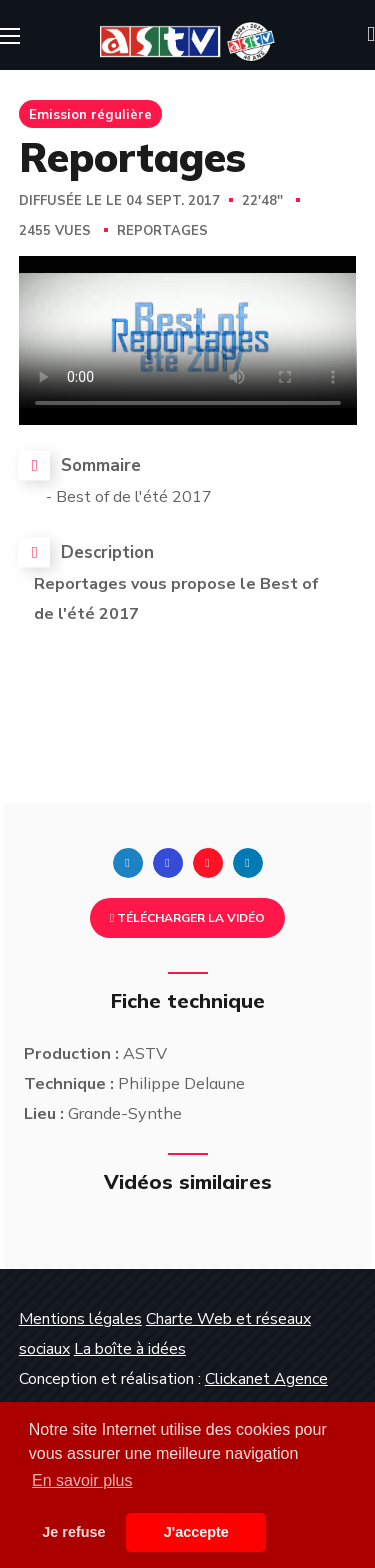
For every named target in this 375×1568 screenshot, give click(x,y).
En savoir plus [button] (82, 1480)
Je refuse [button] (73, 1532)
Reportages (162, 231)
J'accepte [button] (196, 1532)
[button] (371, 35)
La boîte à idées (130, 1349)
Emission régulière (90, 114)
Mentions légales (80, 1319)
